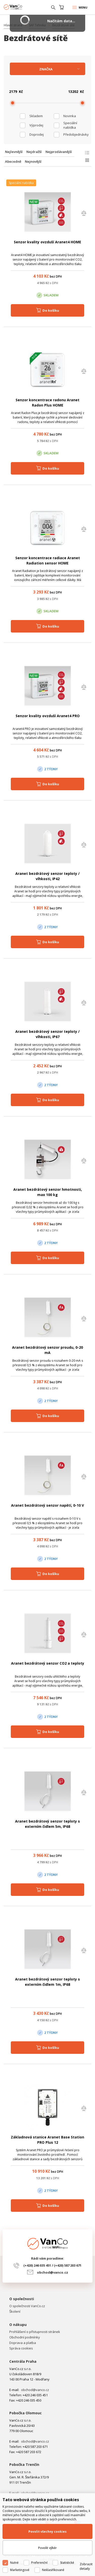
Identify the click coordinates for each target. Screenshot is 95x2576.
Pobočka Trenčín (24, 2464)
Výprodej (36, 125)
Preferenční (39, 2562)
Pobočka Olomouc (25, 2413)
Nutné (14, 2562)
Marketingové (19, 2570)
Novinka (69, 116)
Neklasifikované (53, 2570)
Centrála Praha (22, 2361)
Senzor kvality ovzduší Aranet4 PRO (48, 715)
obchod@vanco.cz (52, 2272)
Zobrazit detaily (86, 2566)
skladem (36, 116)
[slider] (12, 103)
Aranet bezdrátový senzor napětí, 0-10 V (47, 1505)
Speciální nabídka (70, 125)
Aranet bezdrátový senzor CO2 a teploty (47, 1663)
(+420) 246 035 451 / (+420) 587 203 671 (52, 2265)
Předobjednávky (75, 134)
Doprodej (36, 134)
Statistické (67, 2562)
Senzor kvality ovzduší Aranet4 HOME (47, 242)
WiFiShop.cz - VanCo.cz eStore (22, 7)
